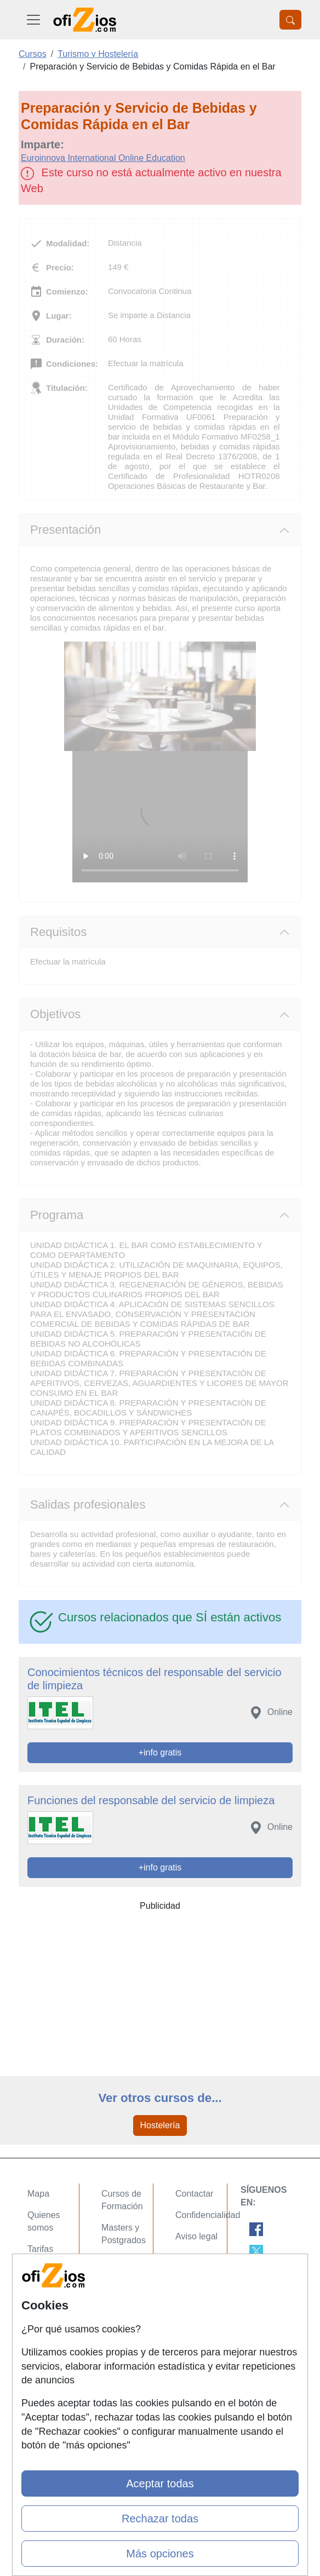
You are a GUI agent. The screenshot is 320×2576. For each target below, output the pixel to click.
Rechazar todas (160, 2519)
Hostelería (160, 2125)
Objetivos (55, 1014)
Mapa (38, 2193)
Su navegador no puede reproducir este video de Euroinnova (160, 816)
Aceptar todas (159, 2483)
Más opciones (159, 2554)
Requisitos (58, 932)
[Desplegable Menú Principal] (33, 19)
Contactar (194, 2193)
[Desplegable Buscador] (290, 20)
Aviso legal (196, 2236)
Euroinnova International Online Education (103, 158)
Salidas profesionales (87, 1504)
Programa (56, 1215)
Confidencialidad (207, 2215)
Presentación (65, 529)
